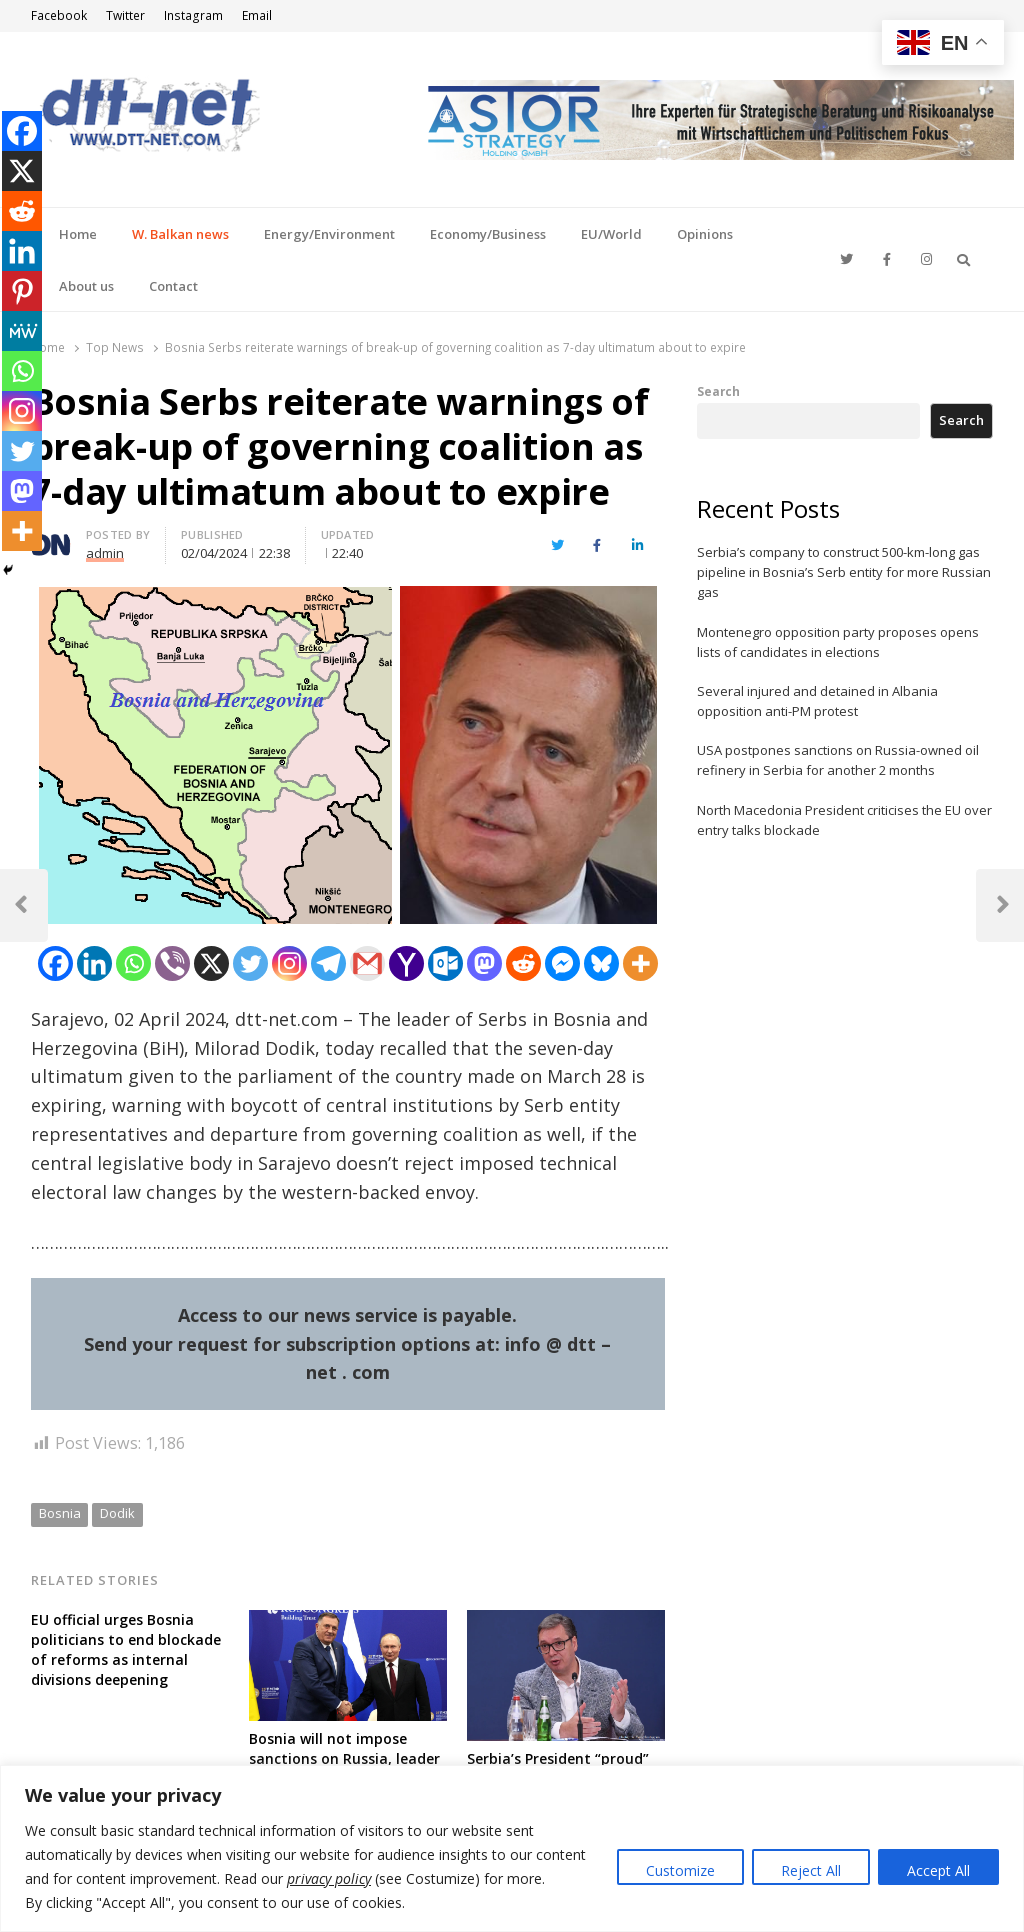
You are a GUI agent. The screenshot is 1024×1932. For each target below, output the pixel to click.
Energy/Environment (329, 234)
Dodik (117, 1513)
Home (78, 234)
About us (86, 286)
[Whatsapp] (133, 963)
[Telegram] (328, 963)
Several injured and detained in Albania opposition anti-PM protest (817, 701)
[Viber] (172, 963)
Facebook (59, 15)
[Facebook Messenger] (562, 963)
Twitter (125, 15)
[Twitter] (250, 963)
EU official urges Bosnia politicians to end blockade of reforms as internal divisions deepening (126, 1649)
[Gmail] (367, 963)
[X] (211, 963)
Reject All (811, 1870)
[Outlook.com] (445, 963)
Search (718, 391)
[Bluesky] (601, 963)
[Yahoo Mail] (406, 963)
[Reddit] (523, 963)
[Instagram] (289, 963)
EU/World (611, 234)
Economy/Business (488, 234)
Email (257, 15)
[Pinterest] (22, 291)
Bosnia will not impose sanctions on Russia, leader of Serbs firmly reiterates (344, 1758)
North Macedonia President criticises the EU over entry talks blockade (844, 820)
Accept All (938, 1870)
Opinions (705, 234)
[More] (640, 963)
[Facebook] (55, 963)
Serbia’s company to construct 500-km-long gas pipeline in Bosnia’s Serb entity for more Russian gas (844, 572)
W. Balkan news (180, 234)
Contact (173, 286)
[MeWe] (22, 331)
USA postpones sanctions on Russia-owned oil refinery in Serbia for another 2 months (838, 760)
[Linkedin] (94, 963)
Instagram (193, 15)
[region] (512, 1848)
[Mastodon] (484, 963)
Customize (680, 1870)
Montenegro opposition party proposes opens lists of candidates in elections (838, 642)
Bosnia (60, 1513)
